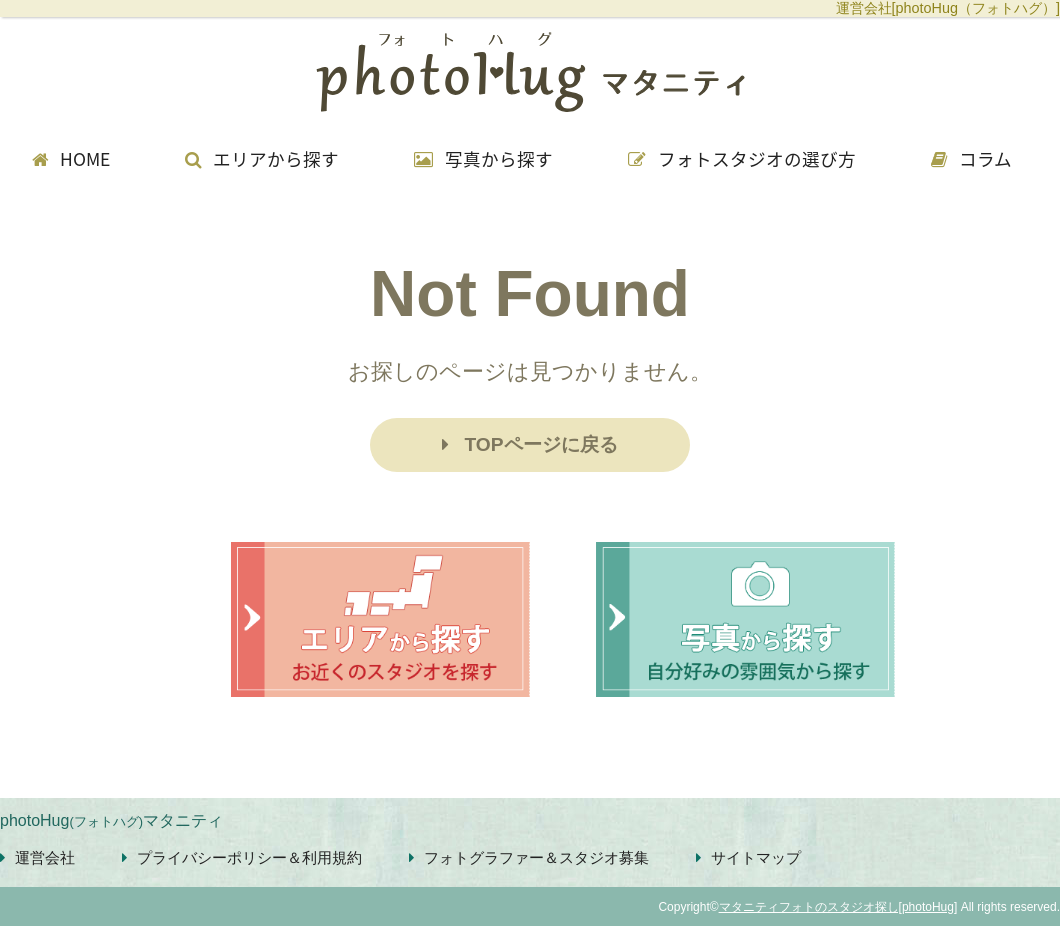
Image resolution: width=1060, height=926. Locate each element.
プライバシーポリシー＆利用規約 (242, 857)
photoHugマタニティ (111, 820)
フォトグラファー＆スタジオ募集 (529, 857)
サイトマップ (748, 857)
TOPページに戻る (529, 444)
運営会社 (37, 857)
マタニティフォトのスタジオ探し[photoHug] (838, 907)
